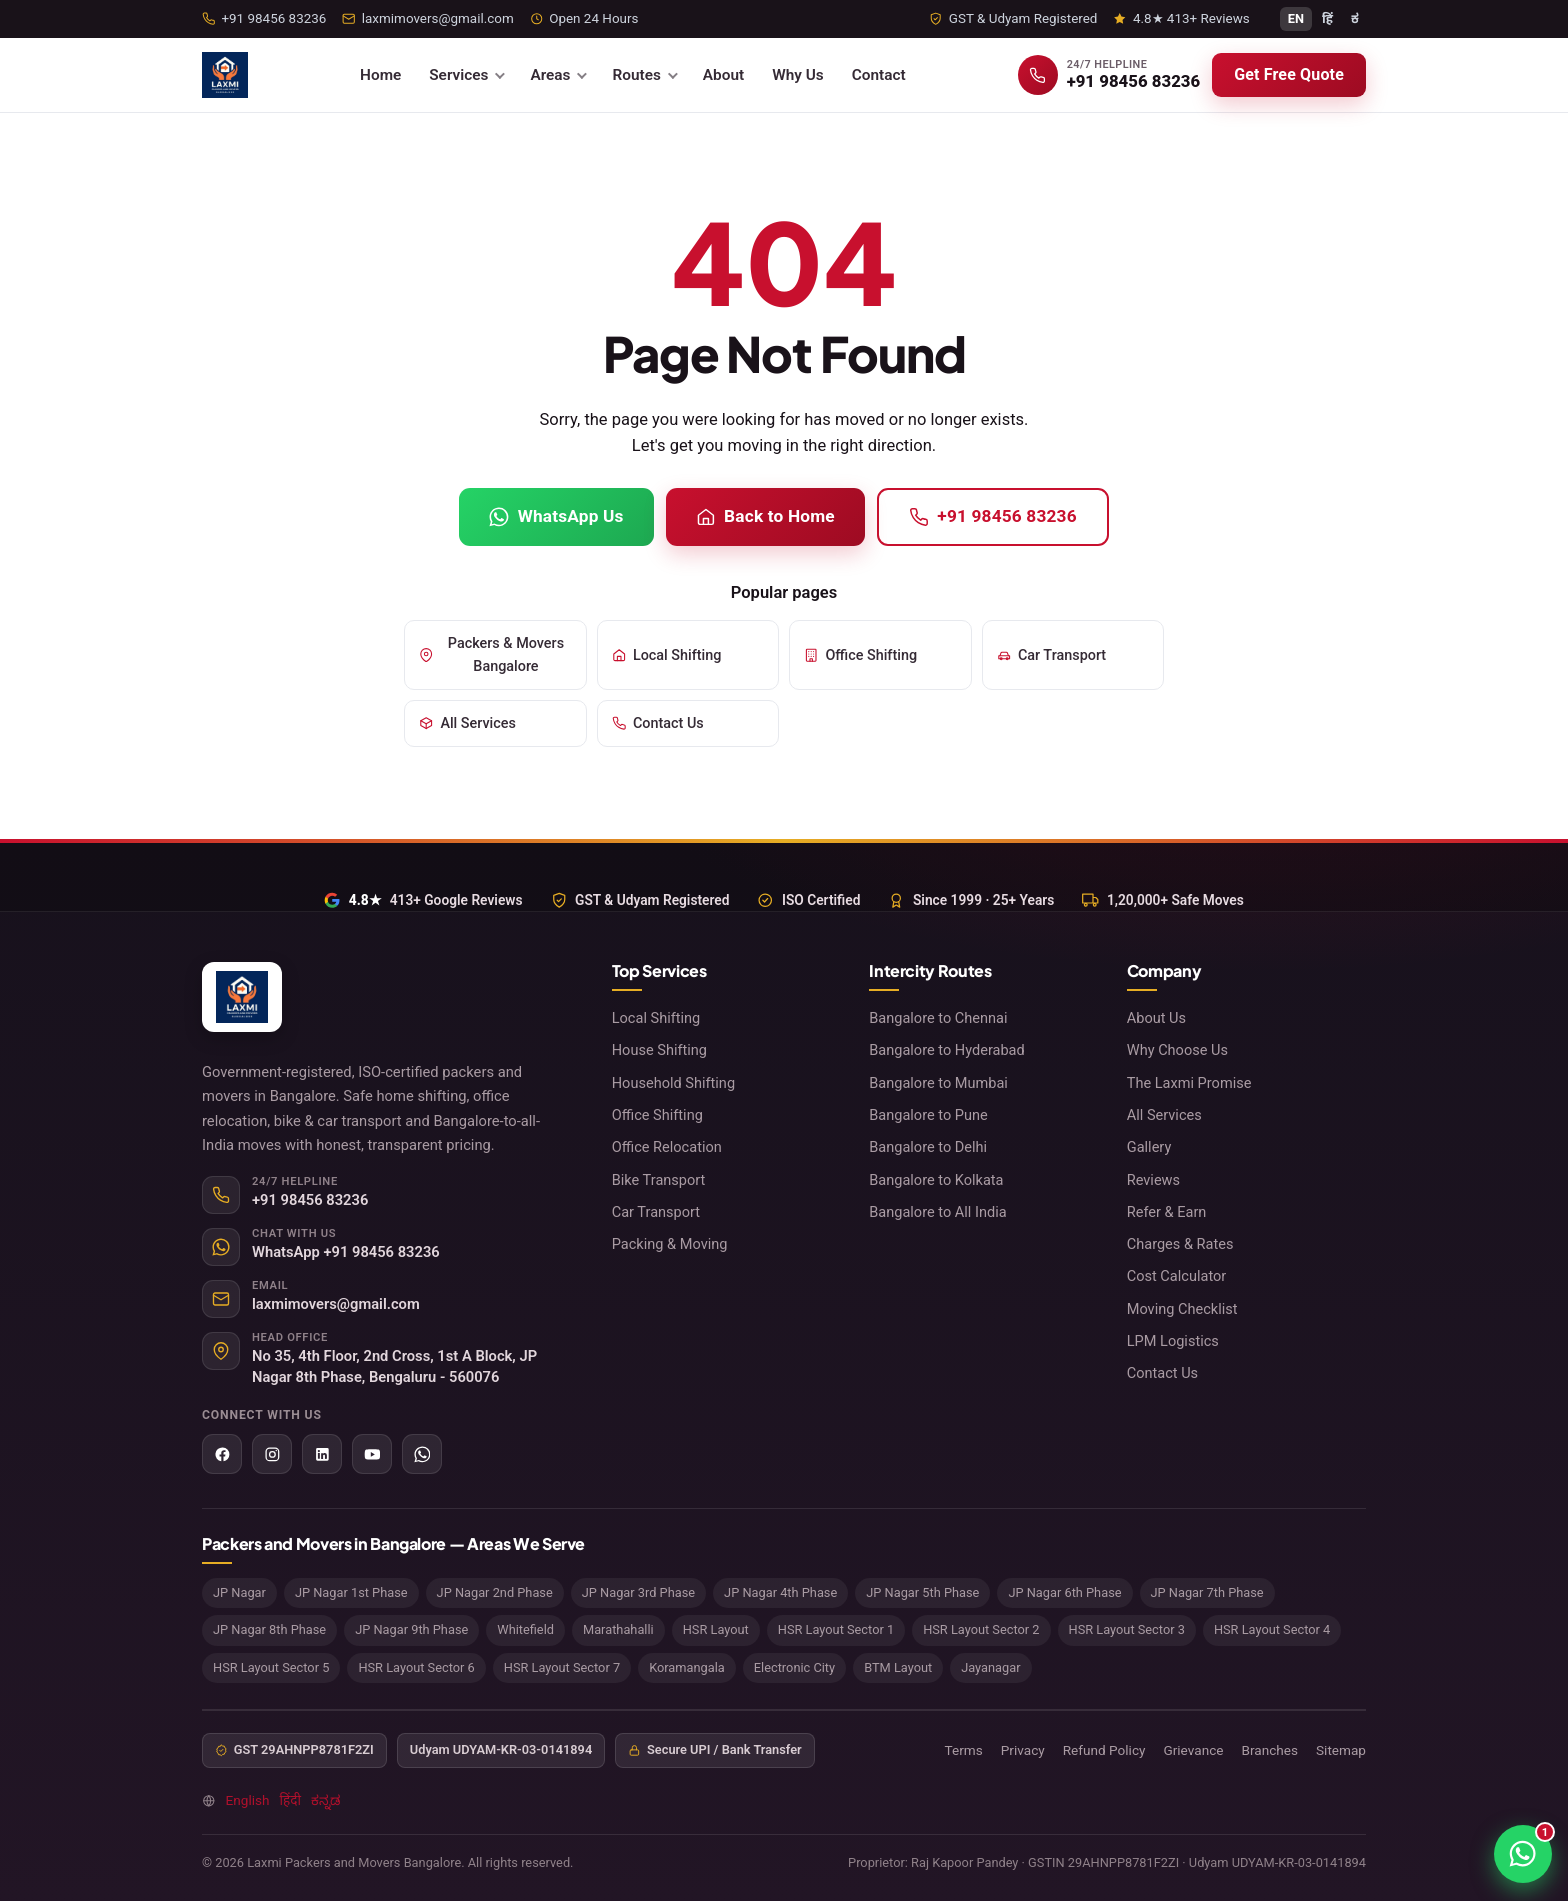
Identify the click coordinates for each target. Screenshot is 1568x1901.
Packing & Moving (670, 1244)
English (248, 1800)
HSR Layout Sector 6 (416, 1667)
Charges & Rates (1180, 1244)
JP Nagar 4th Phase (780, 1592)
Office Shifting (860, 655)
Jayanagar (990, 1667)
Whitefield (525, 1629)
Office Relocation (667, 1147)
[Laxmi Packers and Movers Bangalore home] (225, 75)
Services (458, 75)
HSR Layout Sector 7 (562, 1667)
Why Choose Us (1177, 1050)
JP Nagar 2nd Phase (495, 1592)
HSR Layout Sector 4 (1272, 1629)
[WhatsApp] (422, 1454)
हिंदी (290, 1800)
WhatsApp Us (556, 516)
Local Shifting (667, 655)
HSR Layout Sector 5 (271, 1667)
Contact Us (658, 723)
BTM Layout (898, 1667)
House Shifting (659, 1050)
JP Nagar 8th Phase (269, 1629)
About (723, 75)
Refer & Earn (1167, 1212)
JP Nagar (239, 1592)
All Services (467, 723)
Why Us (798, 75)
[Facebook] (222, 1454)
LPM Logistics (1173, 1341)
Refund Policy (1104, 1750)
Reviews (1153, 1180)
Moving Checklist (1182, 1309)
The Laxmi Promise (1189, 1083)
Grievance (1193, 1750)
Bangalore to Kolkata (936, 1180)
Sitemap (1341, 1750)
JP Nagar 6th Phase (1064, 1592)
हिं (1327, 18)
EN (1296, 18)
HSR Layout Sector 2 (981, 1629)
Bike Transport (659, 1180)
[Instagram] (272, 1454)
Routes (636, 75)
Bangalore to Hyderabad (947, 1050)
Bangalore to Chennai (938, 1018)
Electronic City (794, 1667)
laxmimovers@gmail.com (336, 1304)
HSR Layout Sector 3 (1127, 1629)
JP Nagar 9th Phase (411, 1629)
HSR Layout (716, 1629)
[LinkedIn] (322, 1454)
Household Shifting (673, 1083)
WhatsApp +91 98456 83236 (346, 1252)
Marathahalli (618, 1629)
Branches (1269, 1750)
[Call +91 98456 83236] (1109, 75)
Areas (550, 75)
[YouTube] (372, 1454)
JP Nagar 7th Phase (1207, 1592)
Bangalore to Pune (928, 1115)
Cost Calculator (1176, 1276)
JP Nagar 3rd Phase (638, 1592)
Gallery (1149, 1147)
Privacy (1023, 1750)
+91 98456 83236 (993, 516)
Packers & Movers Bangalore (491, 655)
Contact (879, 75)
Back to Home (765, 516)
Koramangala (687, 1667)
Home (380, 75)
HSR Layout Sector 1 (836, 1629)
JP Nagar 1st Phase (351, 1592)
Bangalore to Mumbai (938, 1083)
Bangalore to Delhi (928, 1147)
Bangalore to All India (937, 1212)
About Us (1156, 1018)
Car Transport (1052, 655)
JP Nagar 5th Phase (922, 1592)
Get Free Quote (1289, 74)
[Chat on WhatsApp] (1523, 1854)
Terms (964, 1750)
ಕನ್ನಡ (325, 1800)
